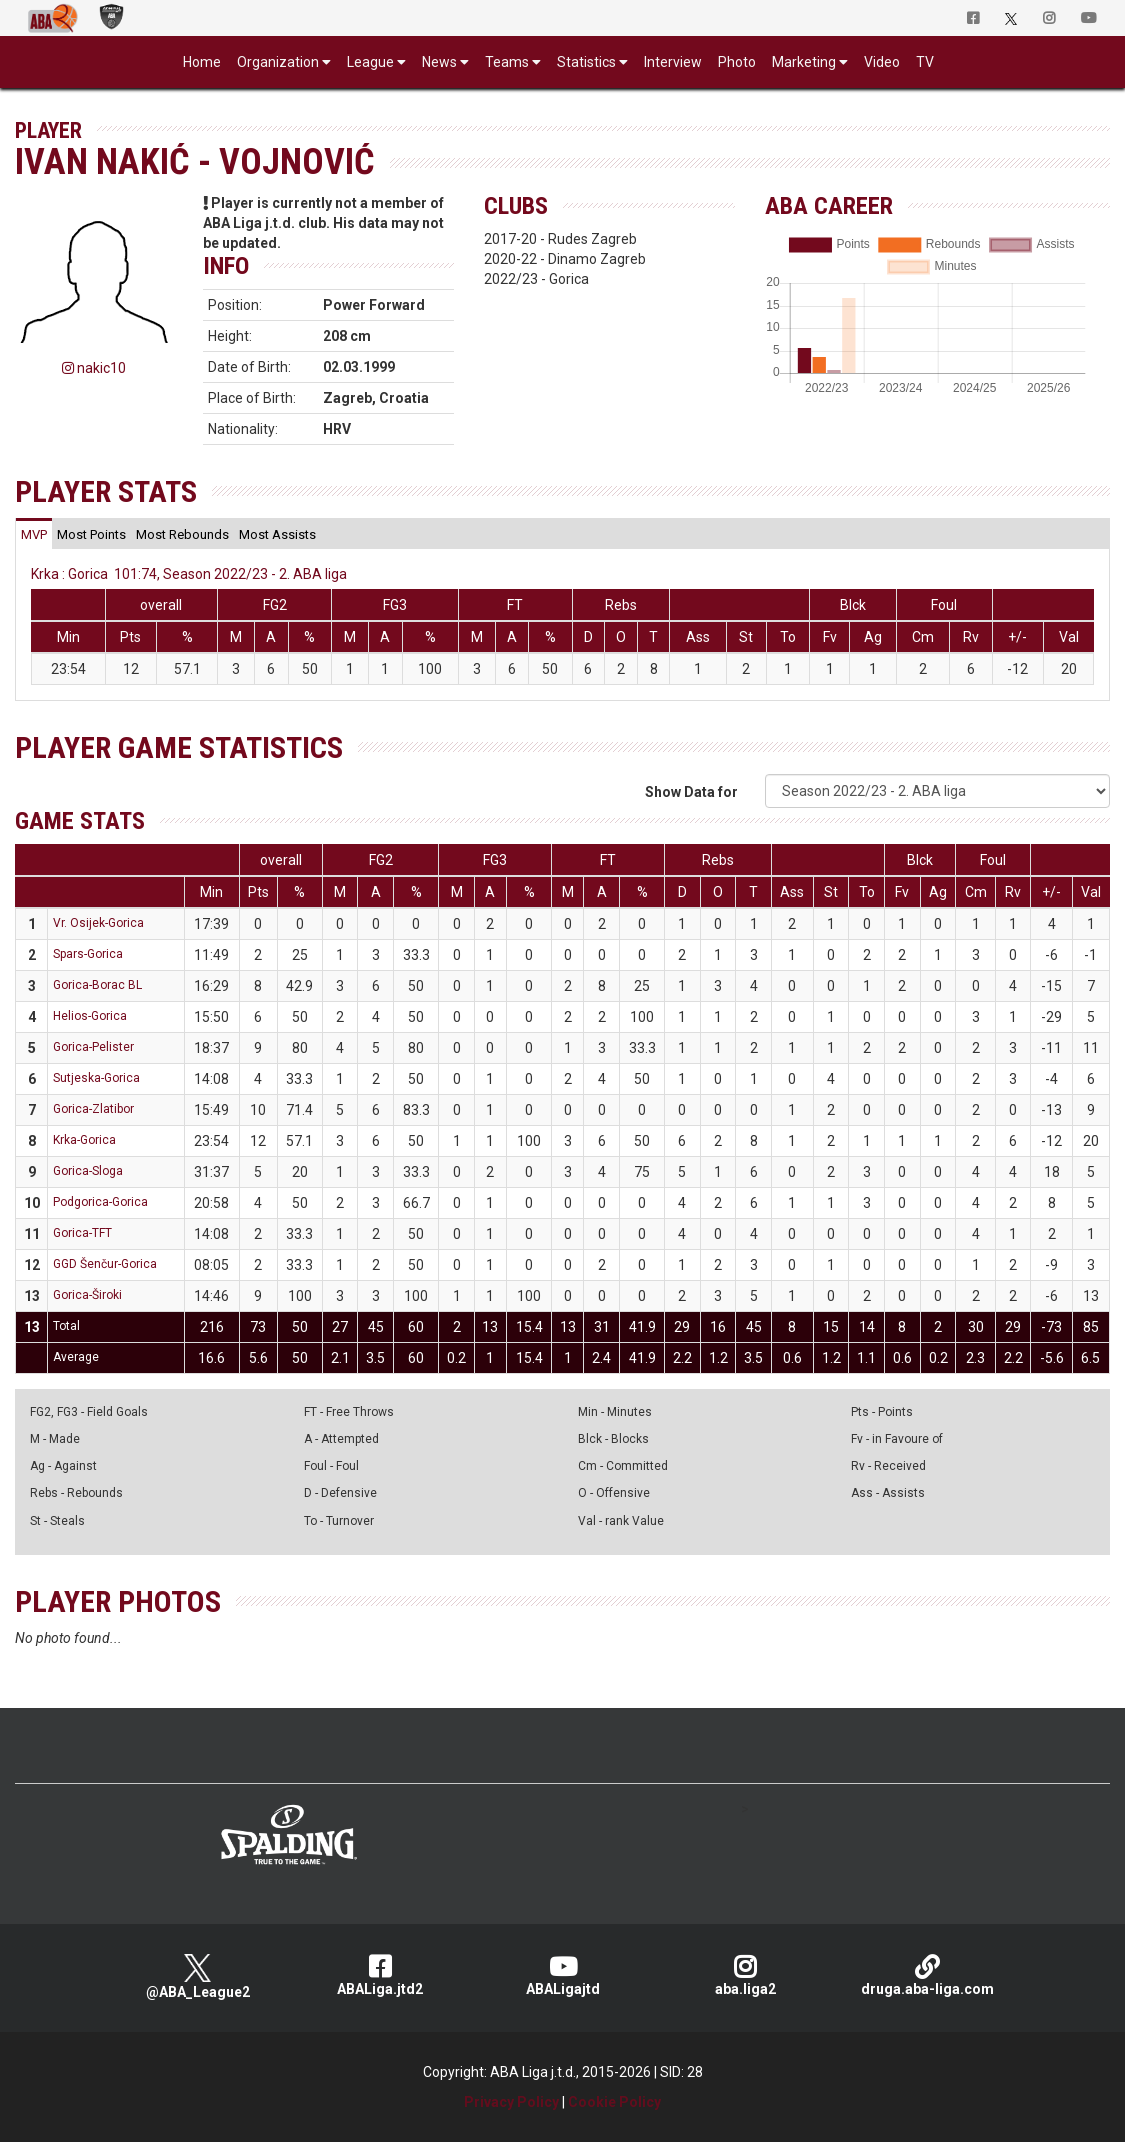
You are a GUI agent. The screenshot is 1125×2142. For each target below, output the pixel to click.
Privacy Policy (511, 2102)
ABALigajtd (562, 1975)
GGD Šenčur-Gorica (105, 1264)
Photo (737, 62)
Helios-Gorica (90, 1016)
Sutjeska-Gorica (96, 1078)
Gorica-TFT (82, 1233)
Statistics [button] (586, 62)
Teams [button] (507, 62)
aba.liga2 (745, 1975)
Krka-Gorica (84, 1140)
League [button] (370, 62)
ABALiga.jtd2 (380, 1975)
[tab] (34, 534)
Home (202, 62)
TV (925, 62)
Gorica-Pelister (93, 1047)
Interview (673, 62)
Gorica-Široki (87, 1295)
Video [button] (882, 62)
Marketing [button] (804, 62)
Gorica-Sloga (88, 1171)
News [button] (439, 62)
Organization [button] (278, 62)
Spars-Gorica (88, 954)
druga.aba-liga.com (927, 1975)
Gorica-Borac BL (97, 985)
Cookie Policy (614, 2102)
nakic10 (94, 368)
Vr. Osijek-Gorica (98, 923)
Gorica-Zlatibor (93, 1109)
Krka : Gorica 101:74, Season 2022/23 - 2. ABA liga (189, 574)
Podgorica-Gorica (100, 1202)
